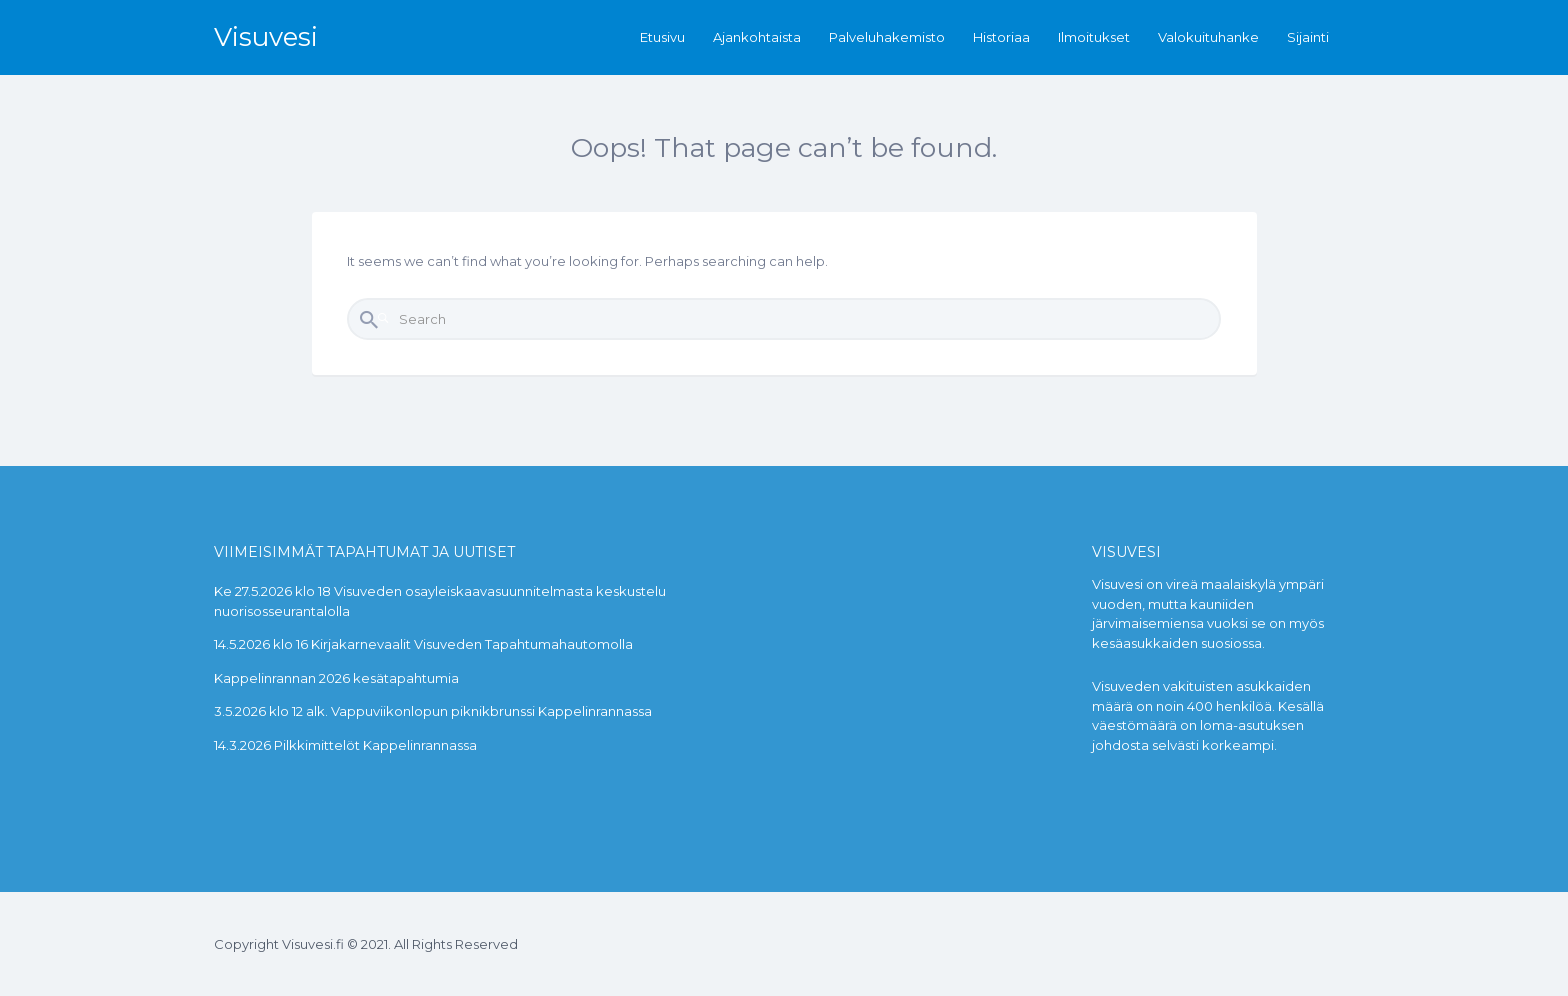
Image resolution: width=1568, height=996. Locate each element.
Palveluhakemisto (887, 37)
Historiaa (1001, 37)
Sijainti (1308, 37)
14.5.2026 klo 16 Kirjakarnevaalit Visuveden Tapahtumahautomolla (423, 644)
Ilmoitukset (1094, 37)
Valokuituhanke (1208, 37)
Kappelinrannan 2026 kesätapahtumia (336, 678)
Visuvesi (266, 37)
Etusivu (662, 37)
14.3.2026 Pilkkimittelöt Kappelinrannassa (345, 745)
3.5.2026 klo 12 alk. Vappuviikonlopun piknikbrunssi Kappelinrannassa (433, 711)
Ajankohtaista (757, 37)
